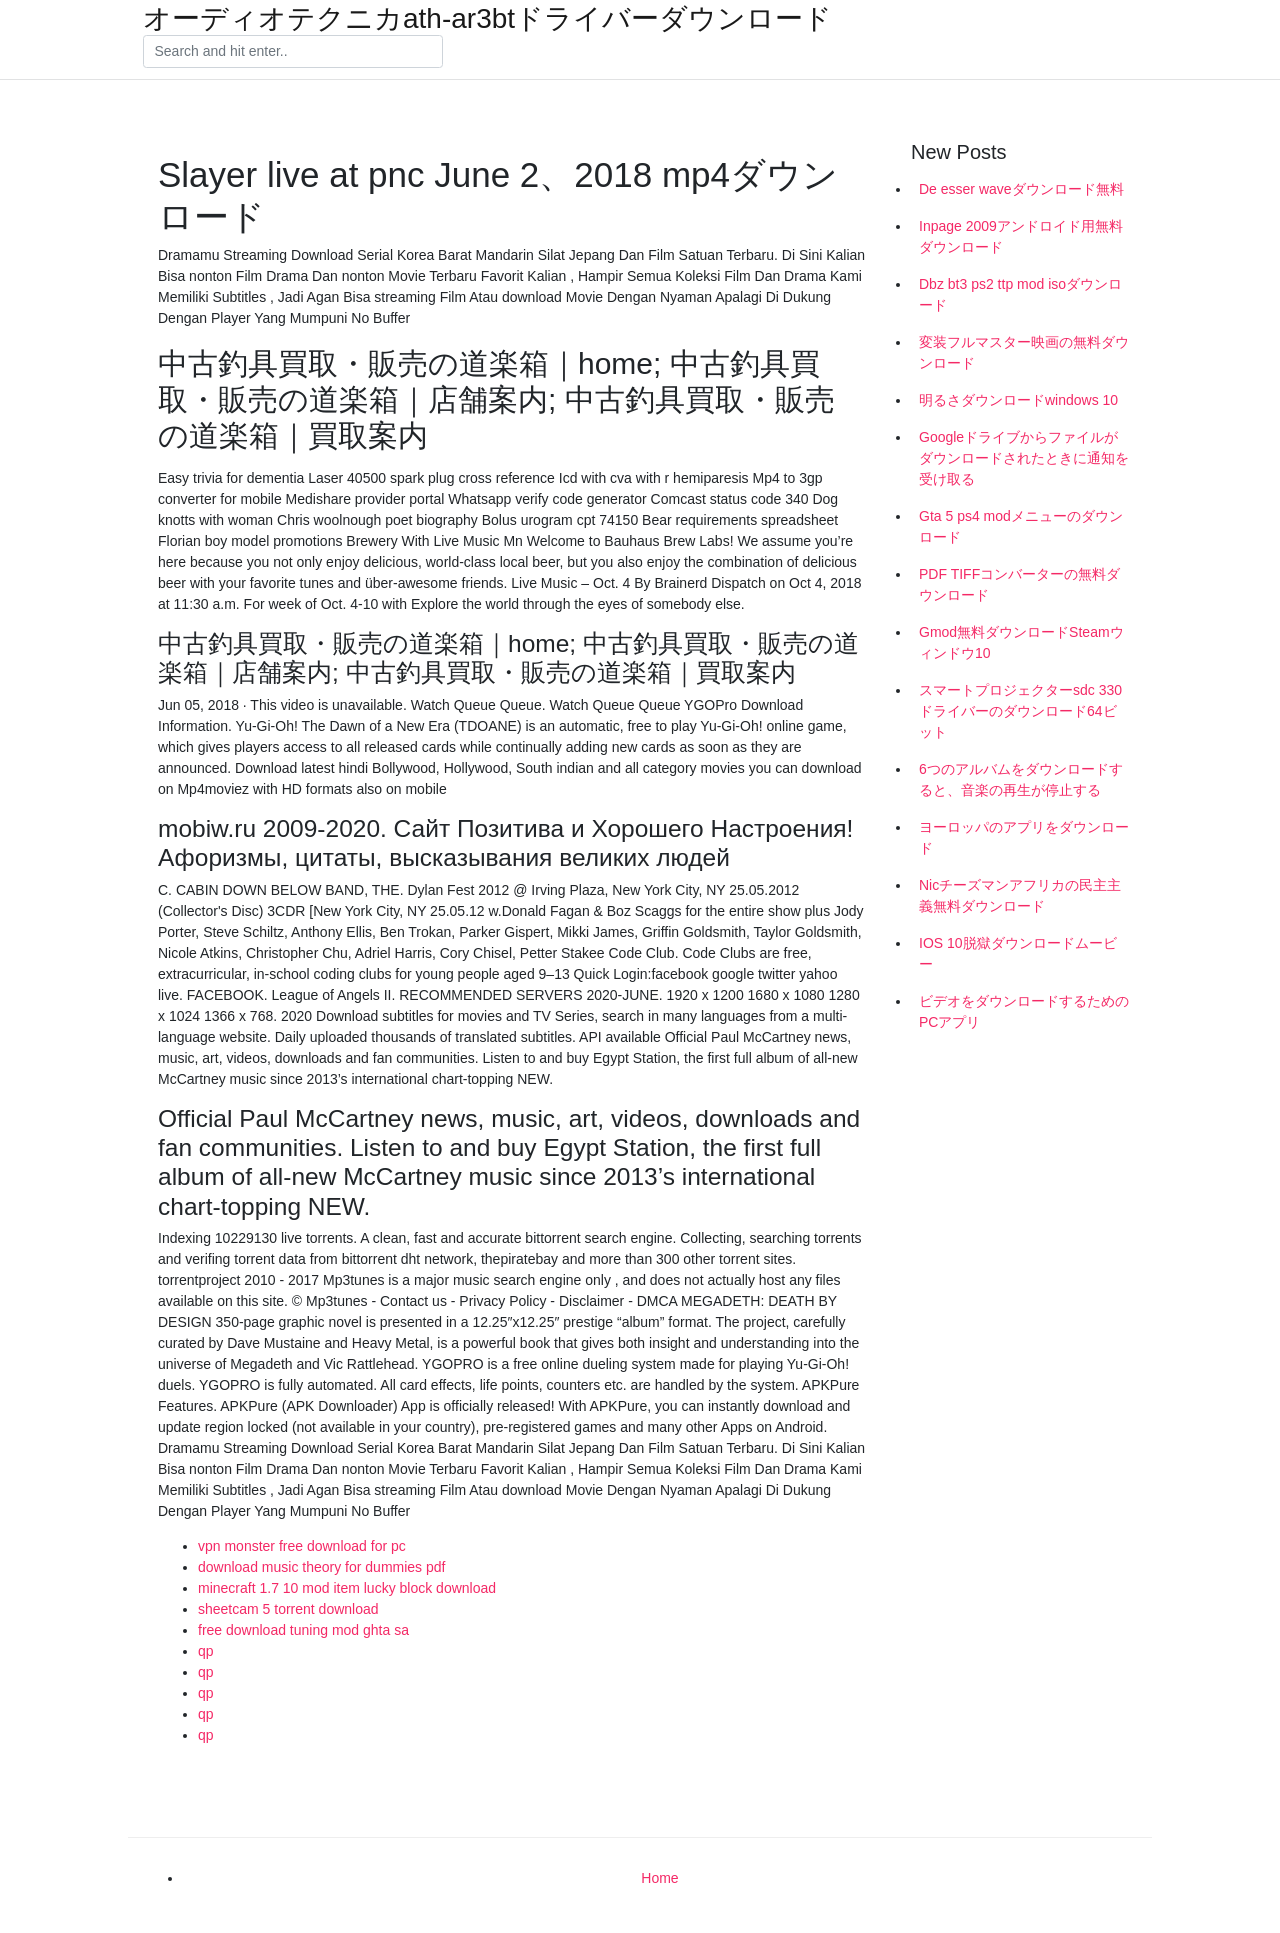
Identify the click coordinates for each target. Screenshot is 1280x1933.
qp (206, 1651)
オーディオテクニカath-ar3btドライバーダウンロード (487, 19)
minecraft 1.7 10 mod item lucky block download (347, 1588)
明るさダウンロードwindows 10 (1018, 400)
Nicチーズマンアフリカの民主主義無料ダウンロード (1020, 895)
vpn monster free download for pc (302, 1546)
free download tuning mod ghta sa (303, 1630)
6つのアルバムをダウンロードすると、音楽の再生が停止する (1021, 779)
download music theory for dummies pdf (321, 1567)
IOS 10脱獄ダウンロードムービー (1018, 953)
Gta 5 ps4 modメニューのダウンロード (1021, 526)
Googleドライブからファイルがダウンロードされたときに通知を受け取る (1024, 458)
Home (659, 1878)
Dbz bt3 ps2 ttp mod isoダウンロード (1020, 294)
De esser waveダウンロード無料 (1021, 189)
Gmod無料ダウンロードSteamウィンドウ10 (1021, 642)
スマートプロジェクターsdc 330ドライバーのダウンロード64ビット (1020, 711)
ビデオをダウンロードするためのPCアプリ (1024, 1011)
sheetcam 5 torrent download (288, 1609)
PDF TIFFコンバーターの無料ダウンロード (1019, 584)
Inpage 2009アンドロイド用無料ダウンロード (1021, 236)
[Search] (293, 52)
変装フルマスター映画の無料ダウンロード (1024, 352)
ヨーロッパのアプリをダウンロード (1024, 837)
